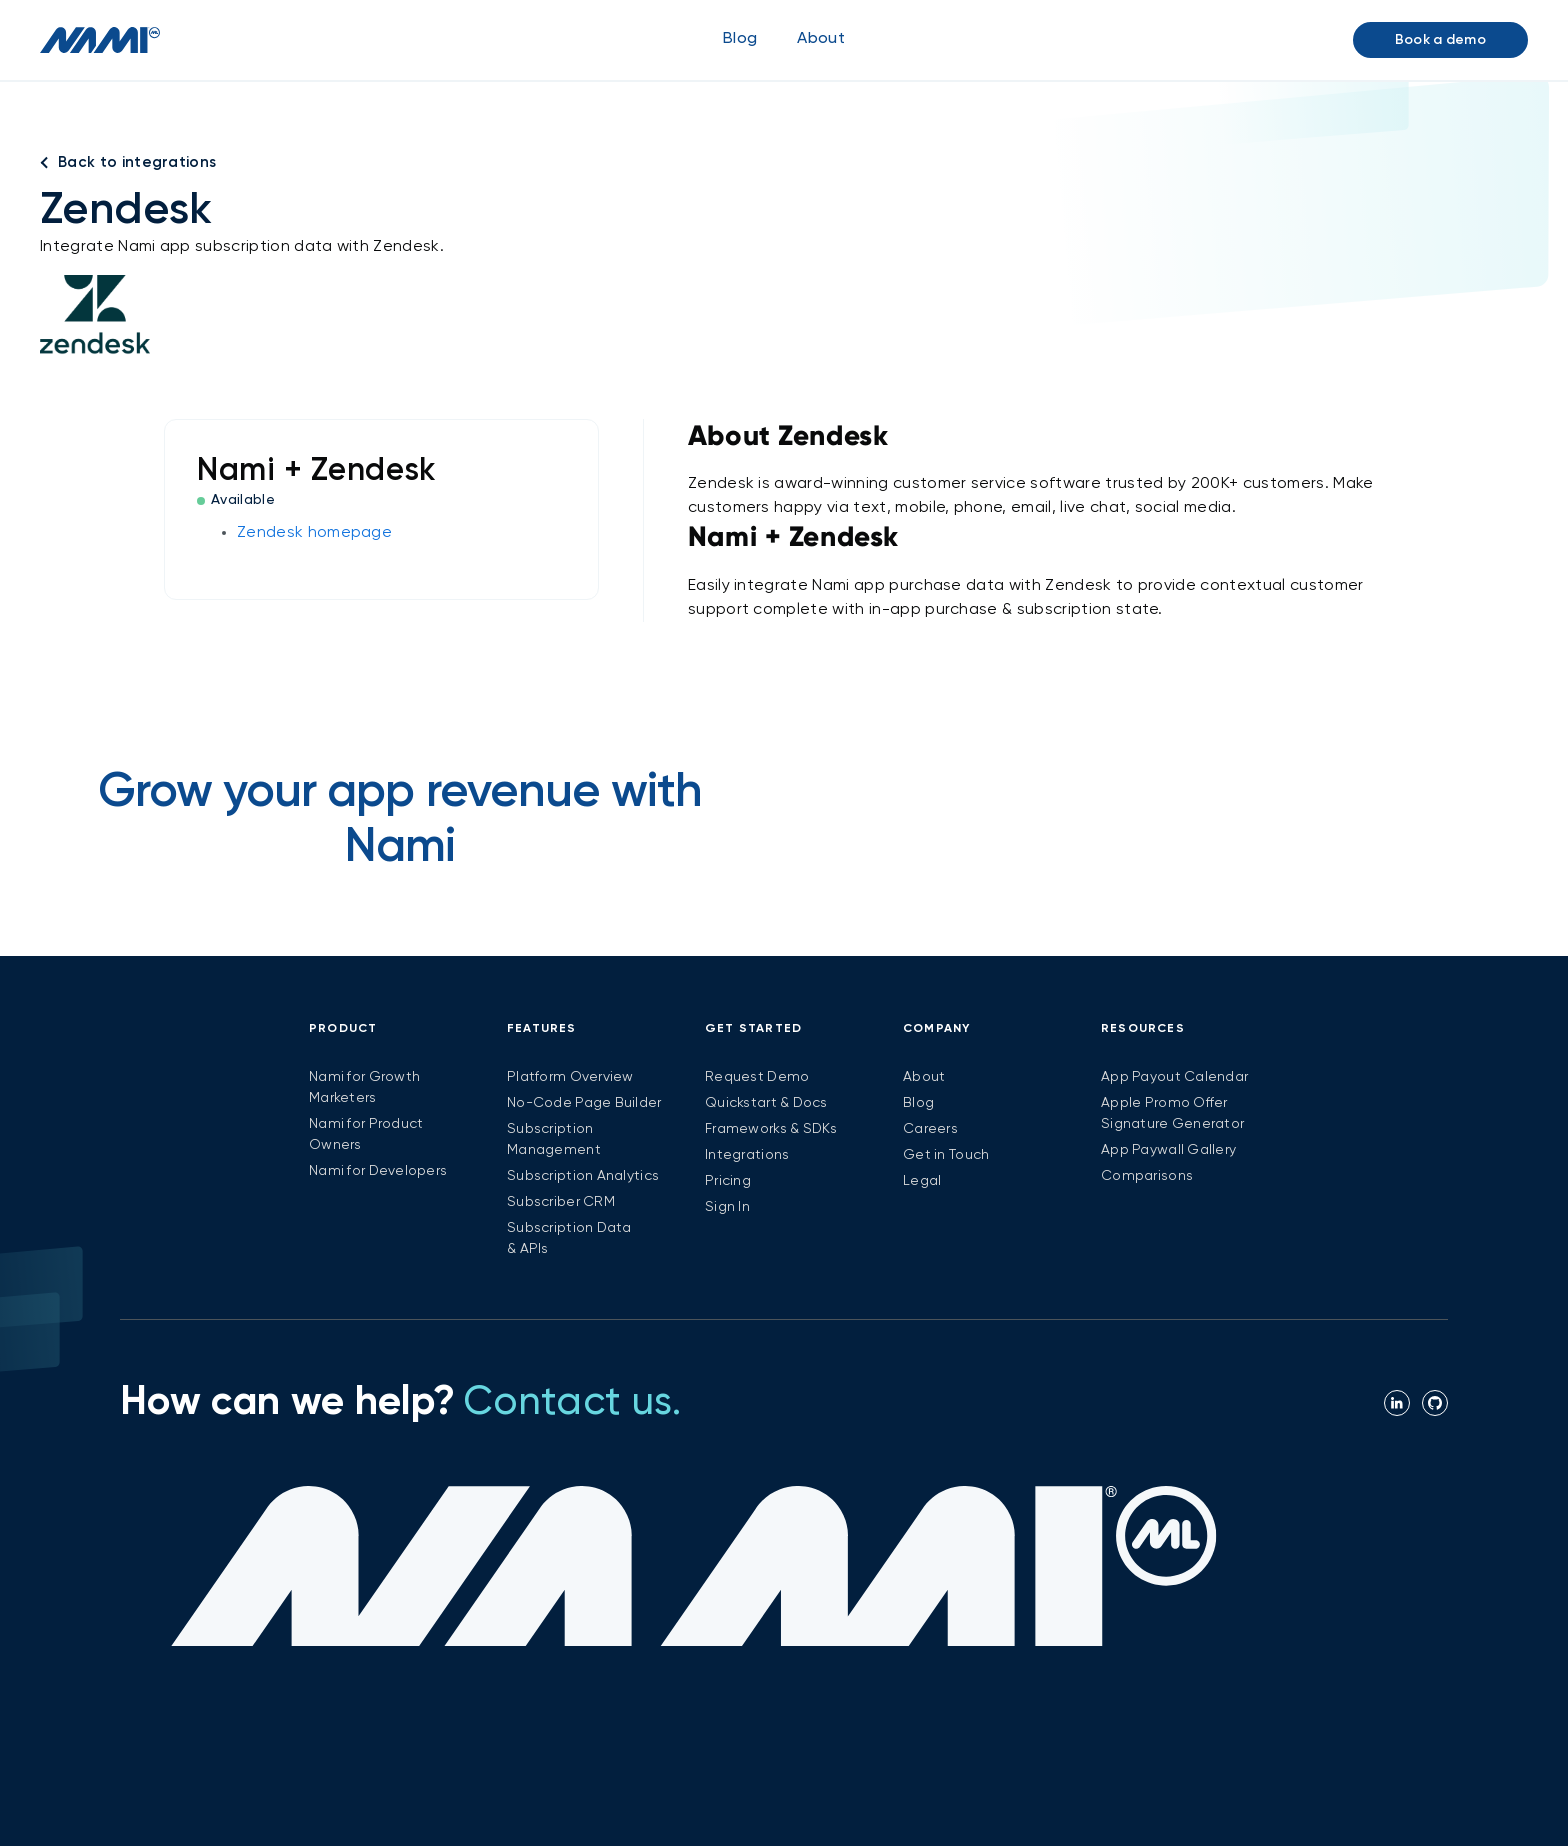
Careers (930, 1129)
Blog (740, 39)
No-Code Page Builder (584, 1103)
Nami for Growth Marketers (364, 1087)
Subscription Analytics (583, 1176)
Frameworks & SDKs (771, 1129)
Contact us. (572, 1403)
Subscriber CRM (561, 1202)
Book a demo (1440, 40)
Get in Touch (946, 1155)
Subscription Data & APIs (569, 1238)
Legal (922, 1181)
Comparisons (1147, 1176)
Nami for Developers (378, 1171)
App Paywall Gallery (1168, 1150)
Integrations (747, 1155)
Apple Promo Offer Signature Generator (1172, 1113)
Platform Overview (570, 1077)
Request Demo (757, 1077)
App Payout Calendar (1174, 1077)
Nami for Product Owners (366, 1134)
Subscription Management (554, 1139)
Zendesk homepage (314, 533)
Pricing (728, 1181)
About (924, 1077)
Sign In (727, 1207)
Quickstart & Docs (766, 1103)
